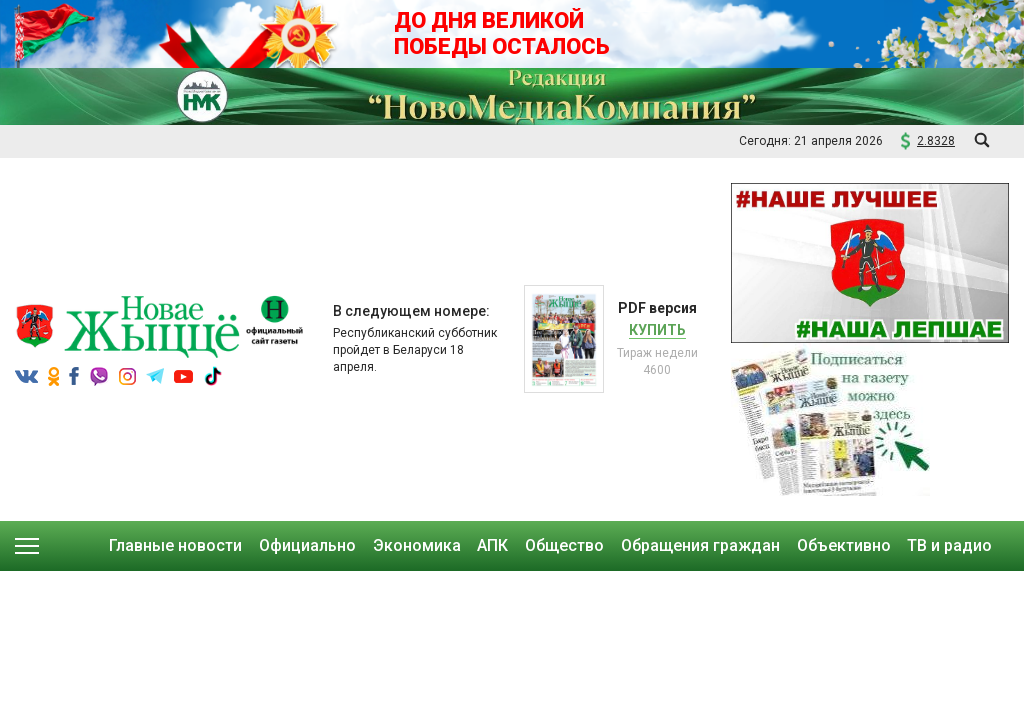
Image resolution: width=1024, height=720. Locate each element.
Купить (657, 330)
